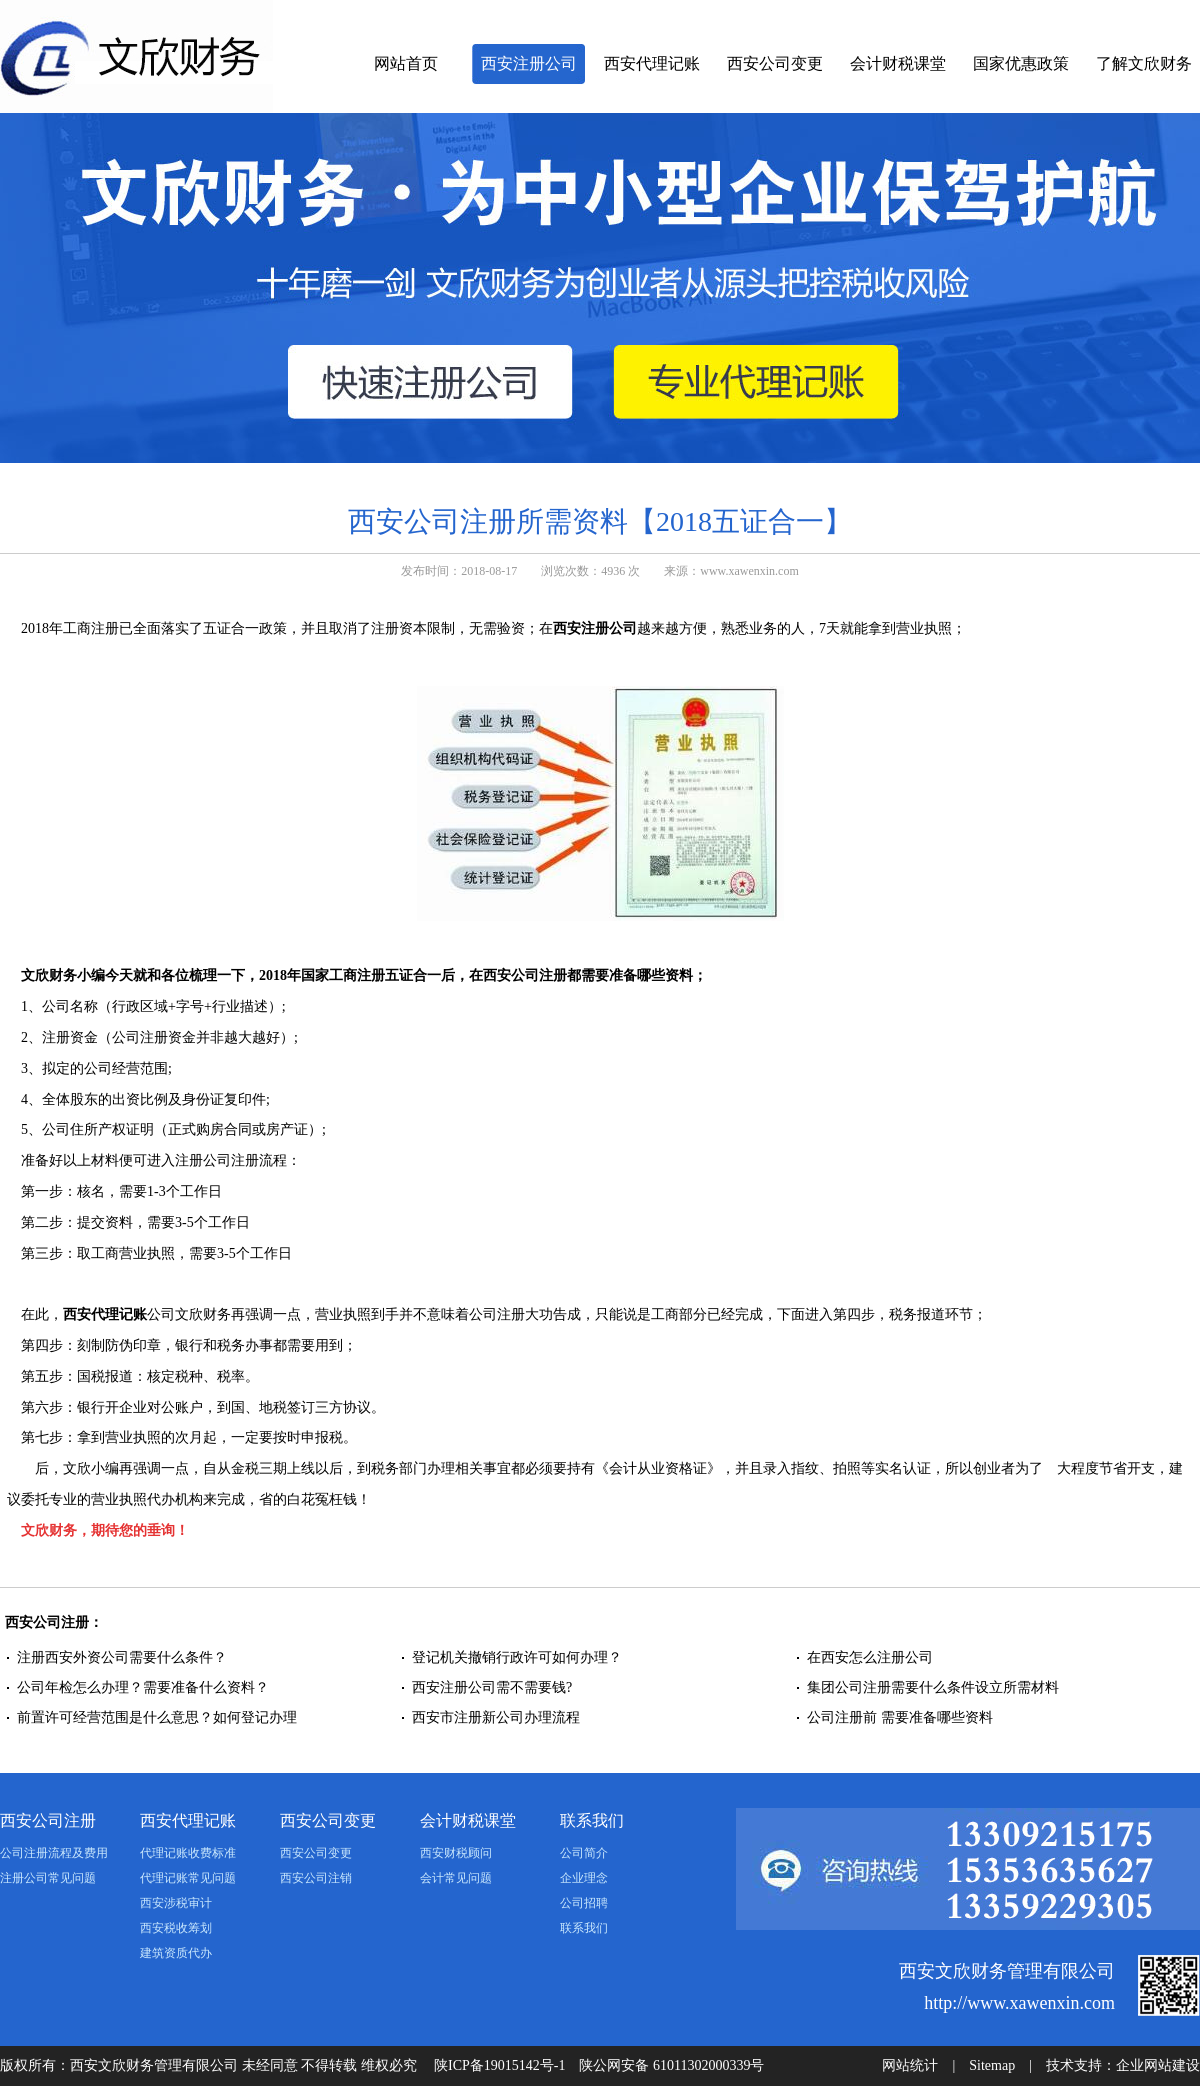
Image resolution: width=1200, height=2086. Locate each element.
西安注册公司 (529, 63)
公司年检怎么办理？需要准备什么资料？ (143, 1687)
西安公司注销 (316, 1878)
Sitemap (992, 2065)
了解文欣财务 (1144, 63)
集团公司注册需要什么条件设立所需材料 (933, 1687)
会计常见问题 (456, 1878)
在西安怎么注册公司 (870, 1657)
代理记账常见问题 (188, 1878)
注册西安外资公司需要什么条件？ (122, 1657)
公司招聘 (584, 1903)
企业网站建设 (1158, 2065)
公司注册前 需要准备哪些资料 (900, 1717)
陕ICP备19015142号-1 (499, 2065)
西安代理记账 (652, 63)
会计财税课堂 (898, 63)
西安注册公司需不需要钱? (492, 1687)
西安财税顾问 (456, 1853)
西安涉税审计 (176, 1903)
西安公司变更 (775, 63)
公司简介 (584, 1853)
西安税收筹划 (176, 1928)
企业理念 (584, 1878)
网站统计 (910, 2065)
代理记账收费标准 (188, 1853)
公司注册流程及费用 (54, 1853)
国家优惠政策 (1021, 63)
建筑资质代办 (176, 1953)
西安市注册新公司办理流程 (496, 1717)
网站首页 (406, 63)
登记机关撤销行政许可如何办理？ (517, 1657)
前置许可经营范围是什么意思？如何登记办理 (157, 1717)
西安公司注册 (48, 1820)
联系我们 (592, 1820)
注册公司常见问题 (48, 1878)
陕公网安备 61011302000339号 (671, 2065)
